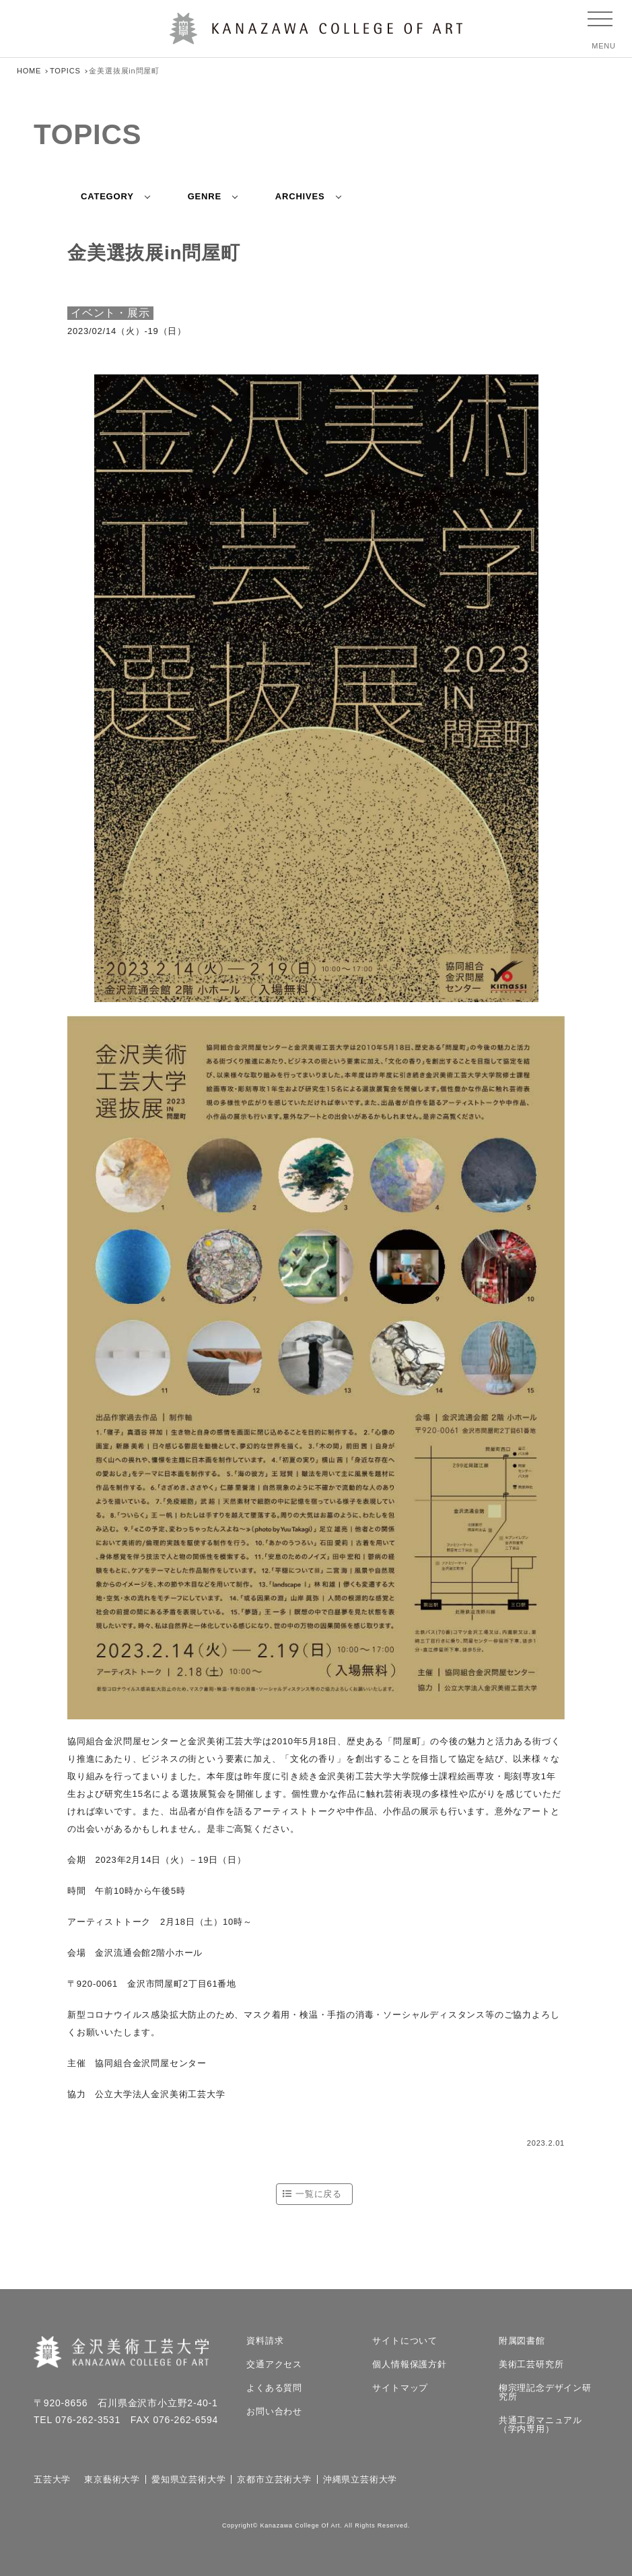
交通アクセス (274, 2364)
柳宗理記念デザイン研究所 (545, 2392)
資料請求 (264, 2340)
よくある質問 (274, 2387)
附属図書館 (522, 2340)
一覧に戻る (318, 2194)
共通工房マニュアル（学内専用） (540, 2424)
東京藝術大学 (112, 2479)
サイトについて (404, 2340)
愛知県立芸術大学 (188, 2479)
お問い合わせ (274, 2411)
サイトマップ (400, 2387)
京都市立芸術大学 (274, 2479)
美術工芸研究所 (531, 2364)
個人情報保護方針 (409, 2364)
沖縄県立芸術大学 (360, 2479)
